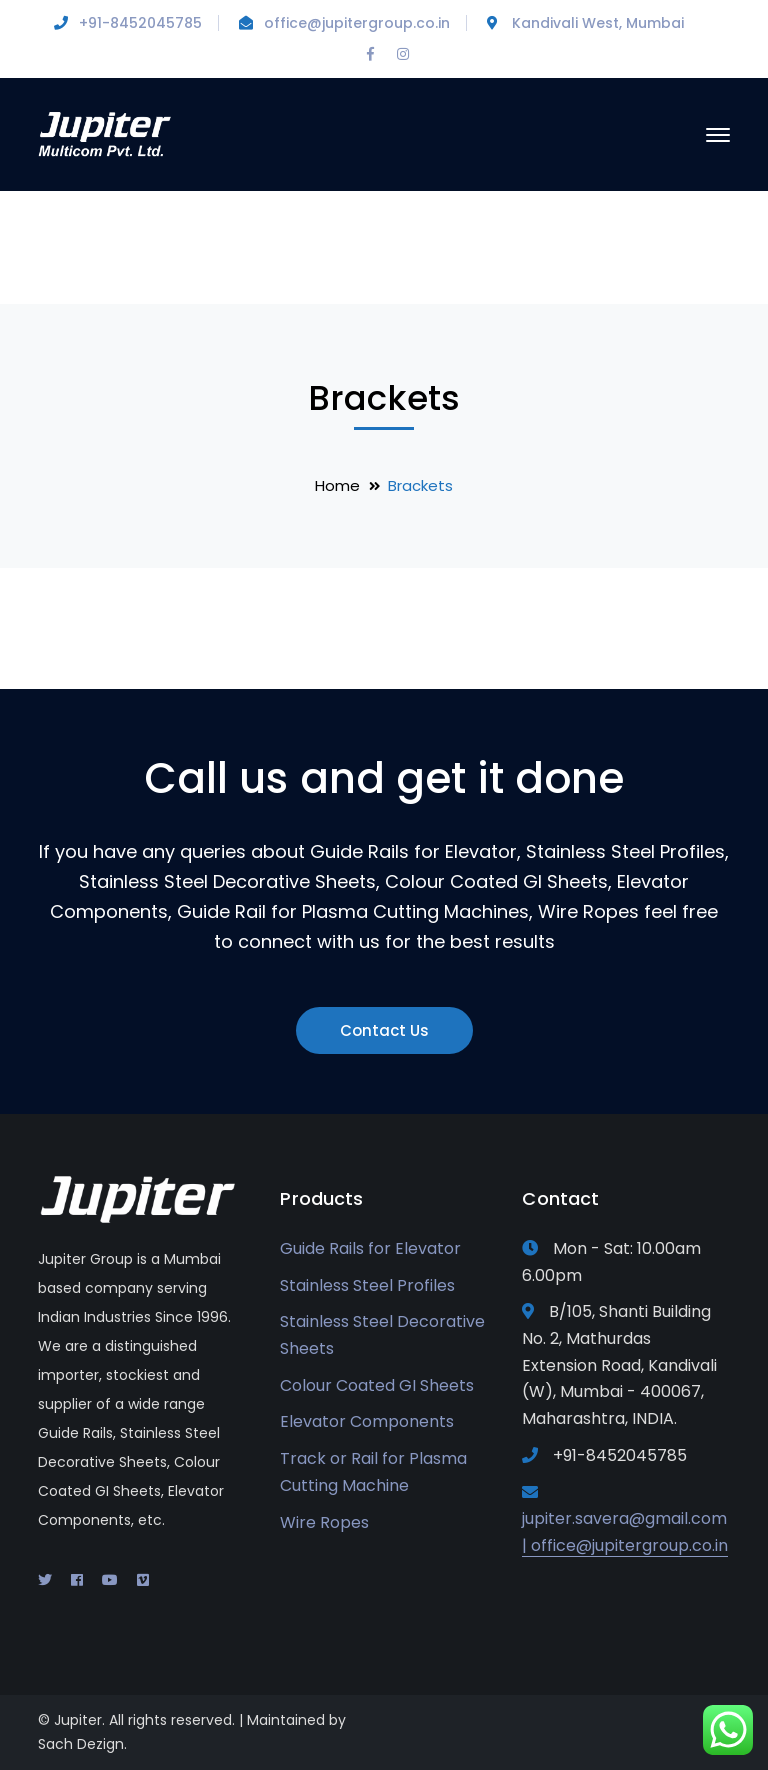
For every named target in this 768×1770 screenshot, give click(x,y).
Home (337, 485)
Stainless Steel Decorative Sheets (382, 1335)
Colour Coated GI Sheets (377, 1385)
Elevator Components (367, 1421)
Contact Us (384, 1030)
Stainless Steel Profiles (367, 1285)
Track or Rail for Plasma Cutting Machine (373, 1472)
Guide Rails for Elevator (370, 1248)
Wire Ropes (324, 1522)
